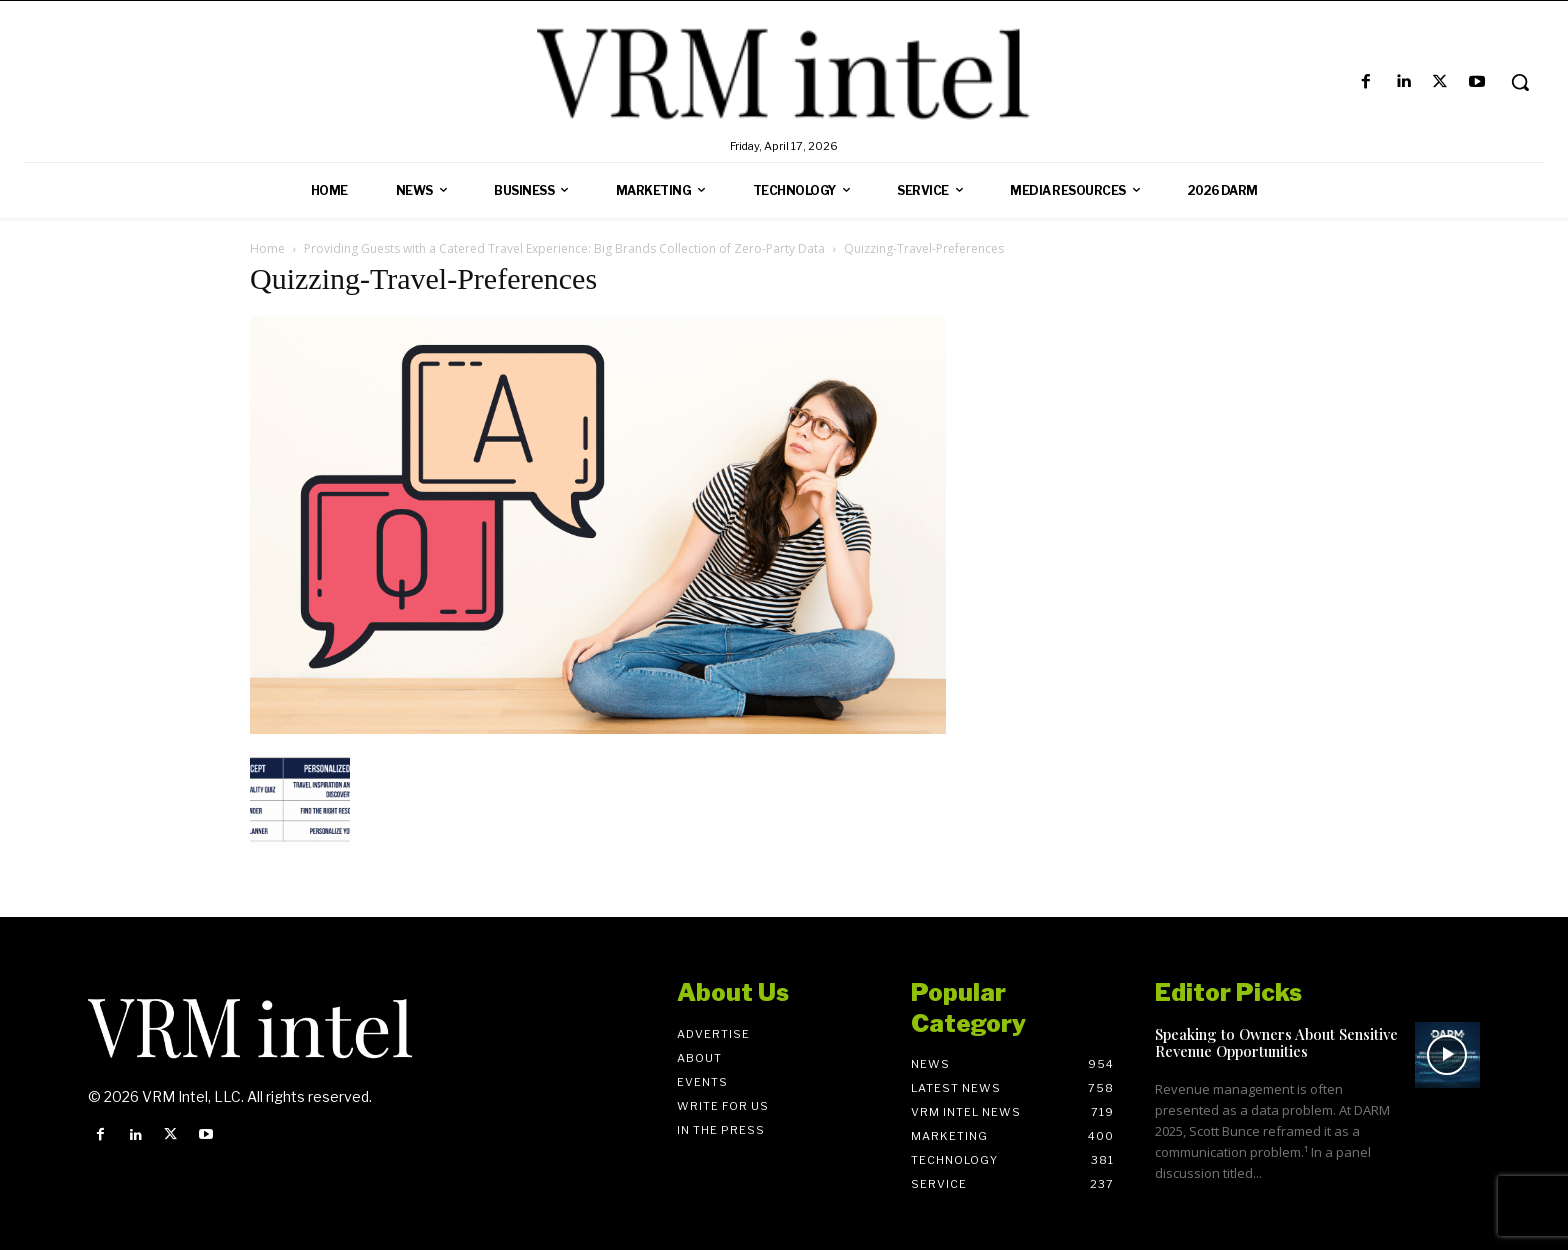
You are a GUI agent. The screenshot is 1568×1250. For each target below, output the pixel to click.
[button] (1520, 82)
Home (267, 248)
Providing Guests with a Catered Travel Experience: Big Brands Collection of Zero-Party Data (564, 248)
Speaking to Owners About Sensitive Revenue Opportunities (1276, 1042)
